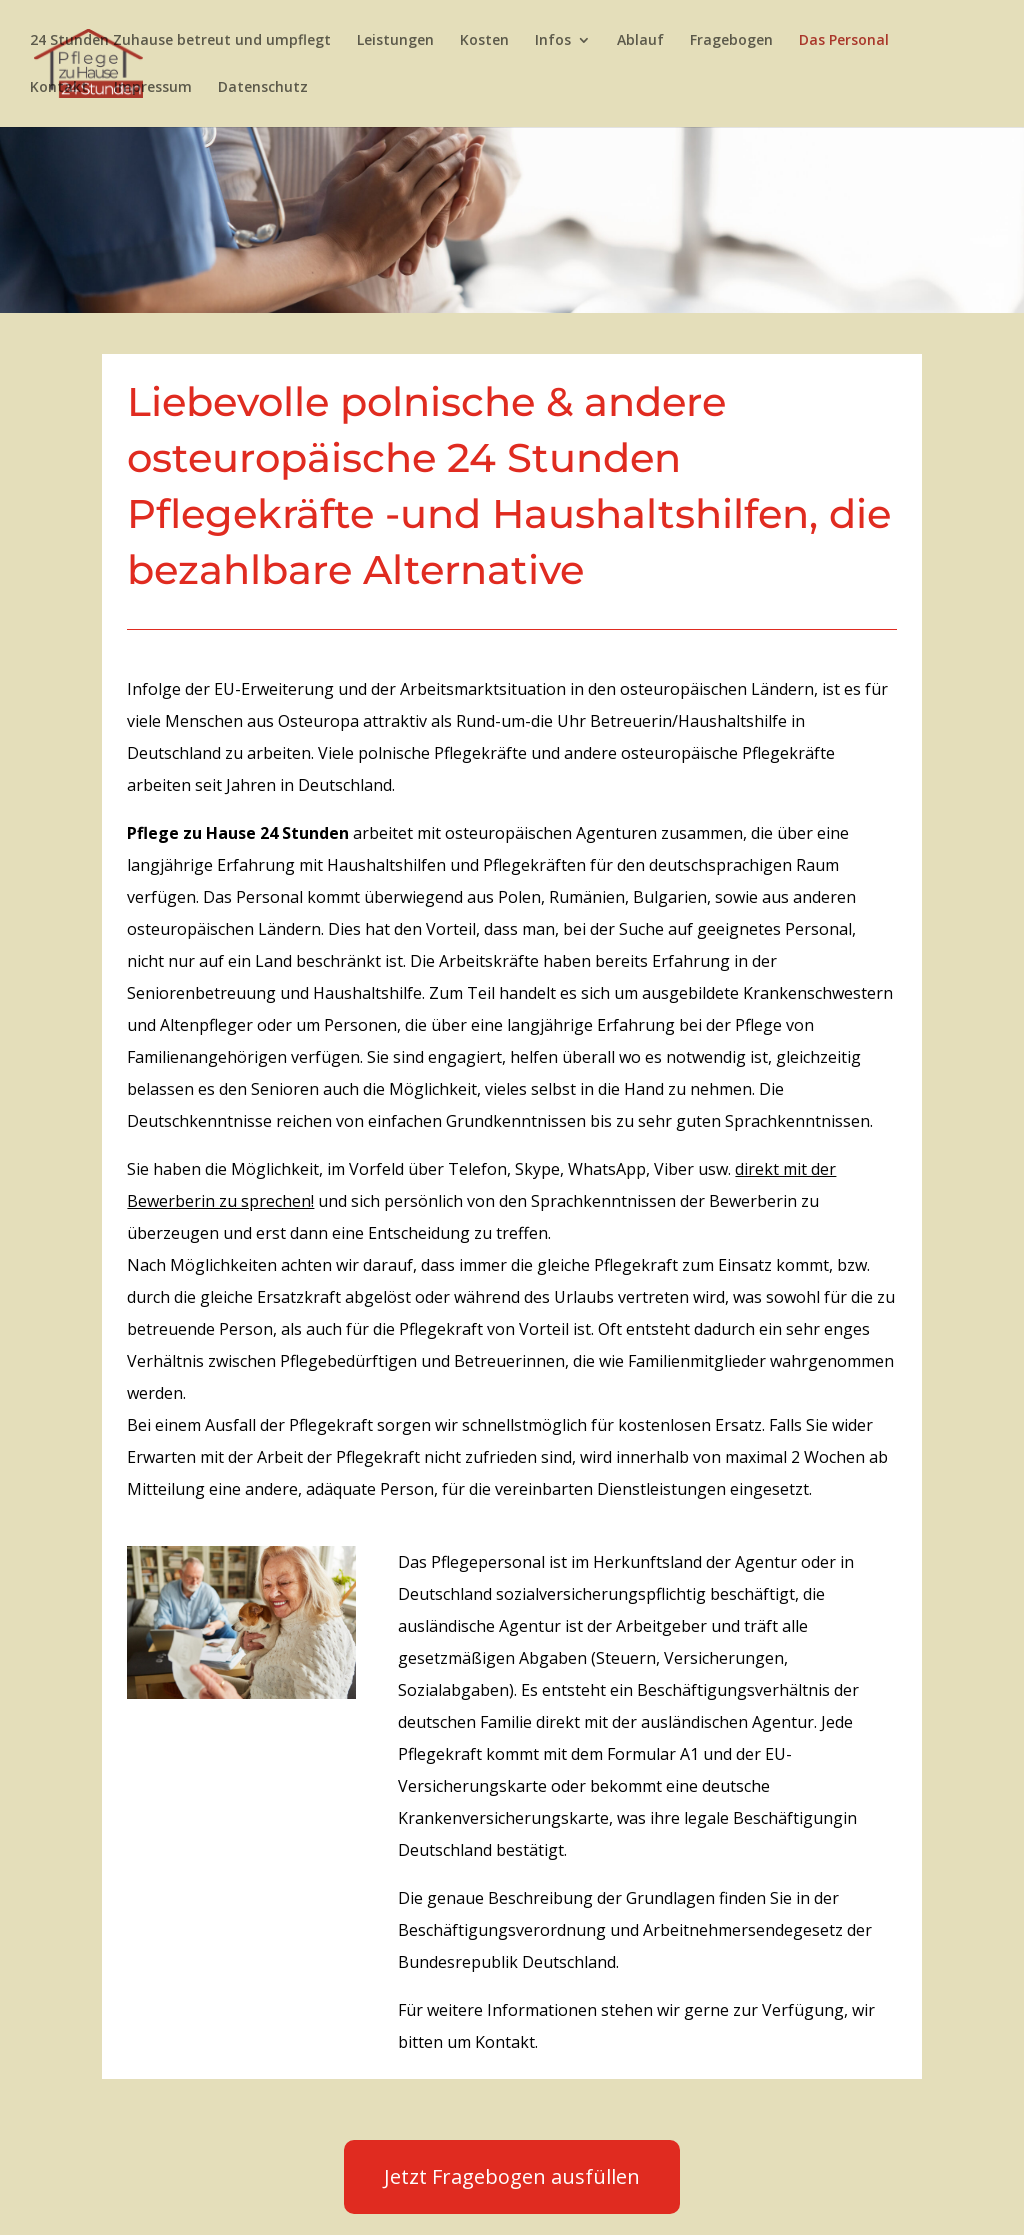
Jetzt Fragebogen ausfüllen (512, 2176)
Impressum (153, 88)
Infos (553, 41)
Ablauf (640, 41)
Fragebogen (731, 41)
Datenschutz (263, 88)
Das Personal (844, 41)
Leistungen (395, 41)
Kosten (484, 41)
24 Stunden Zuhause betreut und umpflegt (180, 41)
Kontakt (59, 88)
